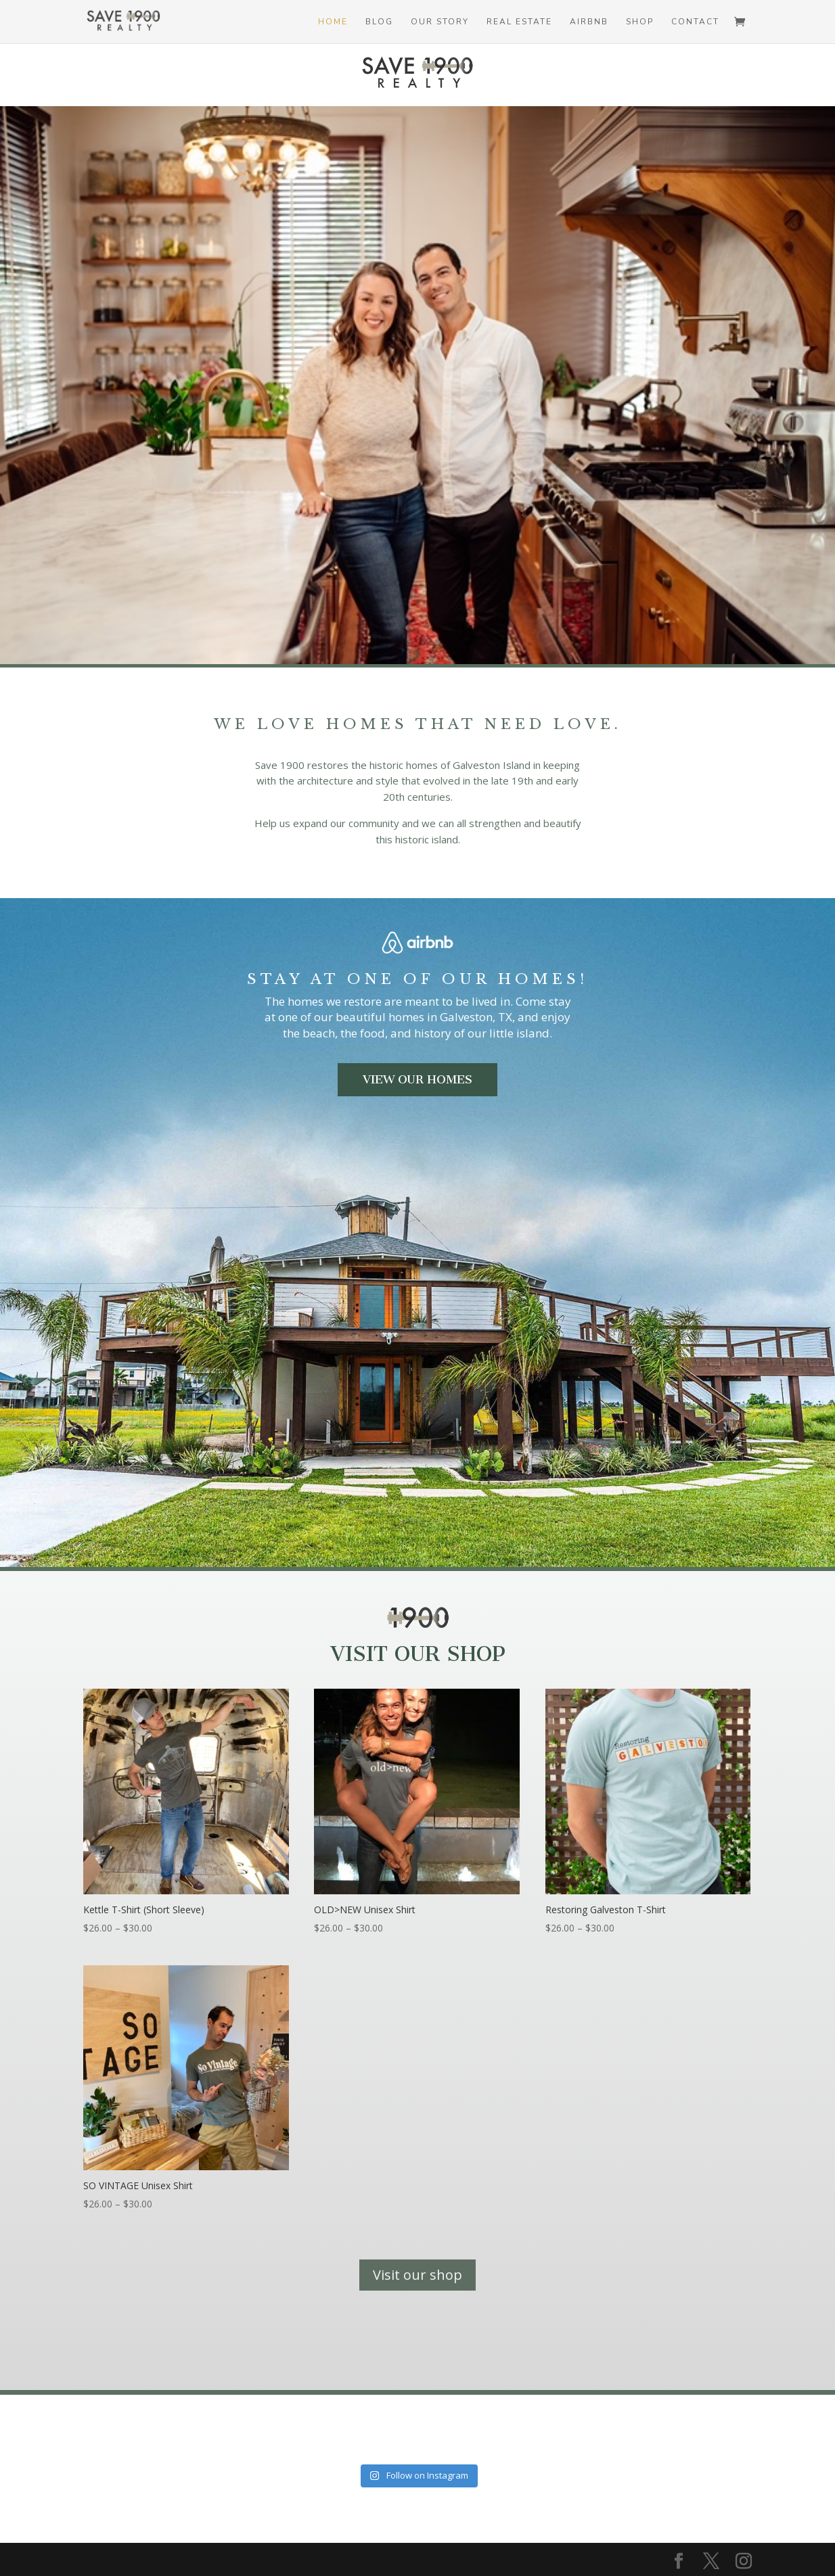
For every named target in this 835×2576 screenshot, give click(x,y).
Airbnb (589, 22)
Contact (695, 22)
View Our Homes (417, 1079)
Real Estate (519, 22)
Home (333, 22)
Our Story (440, 22)
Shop (640, 22)
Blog (379, 22)
